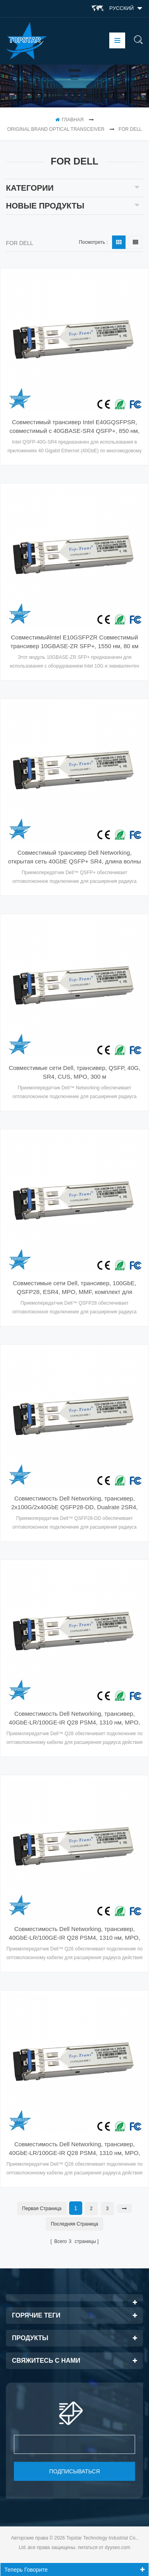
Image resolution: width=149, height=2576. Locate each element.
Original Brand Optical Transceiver (55, 129)
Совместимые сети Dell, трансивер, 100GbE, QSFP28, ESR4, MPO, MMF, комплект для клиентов (74, 1288)
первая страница (42, 2208)
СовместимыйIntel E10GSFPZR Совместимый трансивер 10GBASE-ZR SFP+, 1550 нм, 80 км (74, 641)
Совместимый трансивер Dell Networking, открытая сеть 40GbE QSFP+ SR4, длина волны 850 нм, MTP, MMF (74, 857)
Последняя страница (74, 2224)
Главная (69, 120)
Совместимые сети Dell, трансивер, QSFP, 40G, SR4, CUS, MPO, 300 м (74, 1072)
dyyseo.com (117, 2547)
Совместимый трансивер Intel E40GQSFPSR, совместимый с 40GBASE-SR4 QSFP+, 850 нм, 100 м (74, 427)
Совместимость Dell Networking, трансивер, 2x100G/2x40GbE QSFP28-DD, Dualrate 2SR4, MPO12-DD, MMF (74, 1503)
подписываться (74, 2471)
